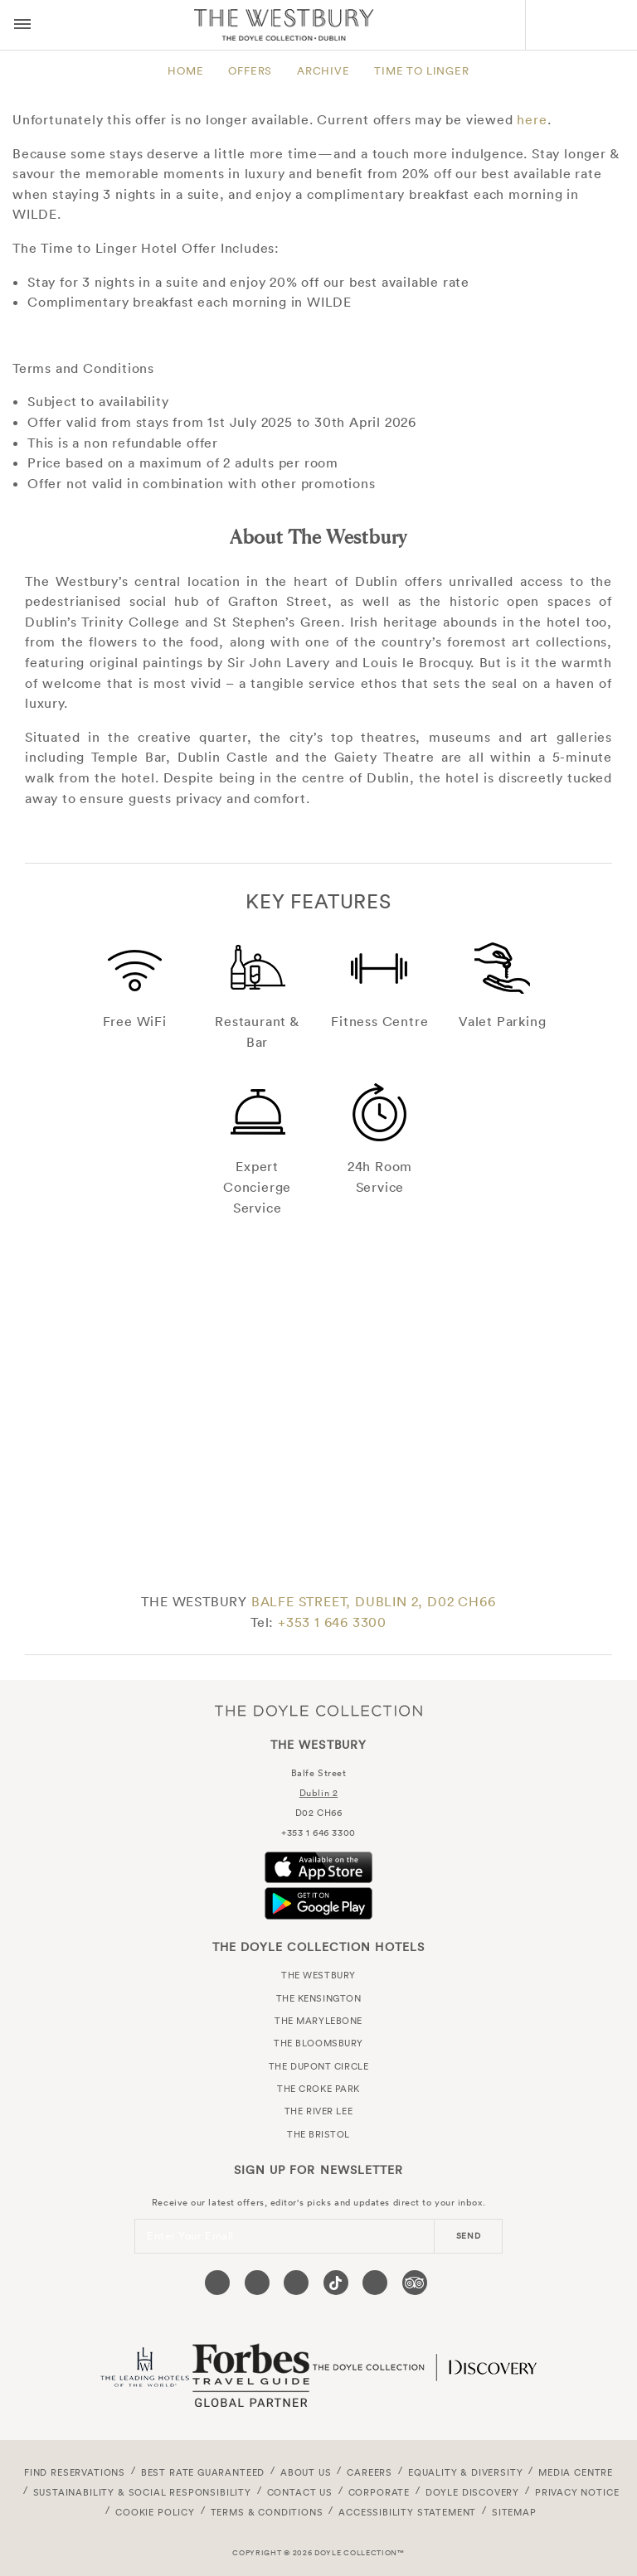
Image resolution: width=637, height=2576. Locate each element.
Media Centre (575, 2472)
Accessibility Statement (407, 2512)
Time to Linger (421, 71)
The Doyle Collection (318, 1711)
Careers (369, 2472)
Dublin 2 (318, 1792)
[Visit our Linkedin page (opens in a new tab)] (374, 2282)
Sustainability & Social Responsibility (142, 2492)
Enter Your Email (190, 2236)
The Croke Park (318, 2088)
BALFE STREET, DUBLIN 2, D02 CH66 (373, 1601)
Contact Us (300, 2492)
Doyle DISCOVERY (472, 2492)
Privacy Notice (577, 2492)
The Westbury (283, 25)
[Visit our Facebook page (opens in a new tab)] (217, 2282)
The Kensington (319, 1998)
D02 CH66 (318, 1812)
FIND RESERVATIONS (74, 2472)
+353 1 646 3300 (332, 1622)
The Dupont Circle (318, 2066)
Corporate (379, 2492)
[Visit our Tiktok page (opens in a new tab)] (335, 2282)
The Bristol (318, 2134)
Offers (250, 71)
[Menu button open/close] (22, 25)
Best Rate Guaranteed (203, 2472)
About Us (306, 2472)
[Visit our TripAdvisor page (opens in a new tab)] (414, 2282)
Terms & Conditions (267, 2512)
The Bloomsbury (318, 2043)
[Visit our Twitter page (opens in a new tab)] (257, 2282)
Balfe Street (319, 1772)
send (468, 2236)
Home (185, 71)
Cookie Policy (155, 2512)
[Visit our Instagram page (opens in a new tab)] (296, 2282)
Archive (323, 71)
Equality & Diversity (465, 2472)
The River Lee (318, 2111)
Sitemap (514, 2512)
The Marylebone (318, 2020)
